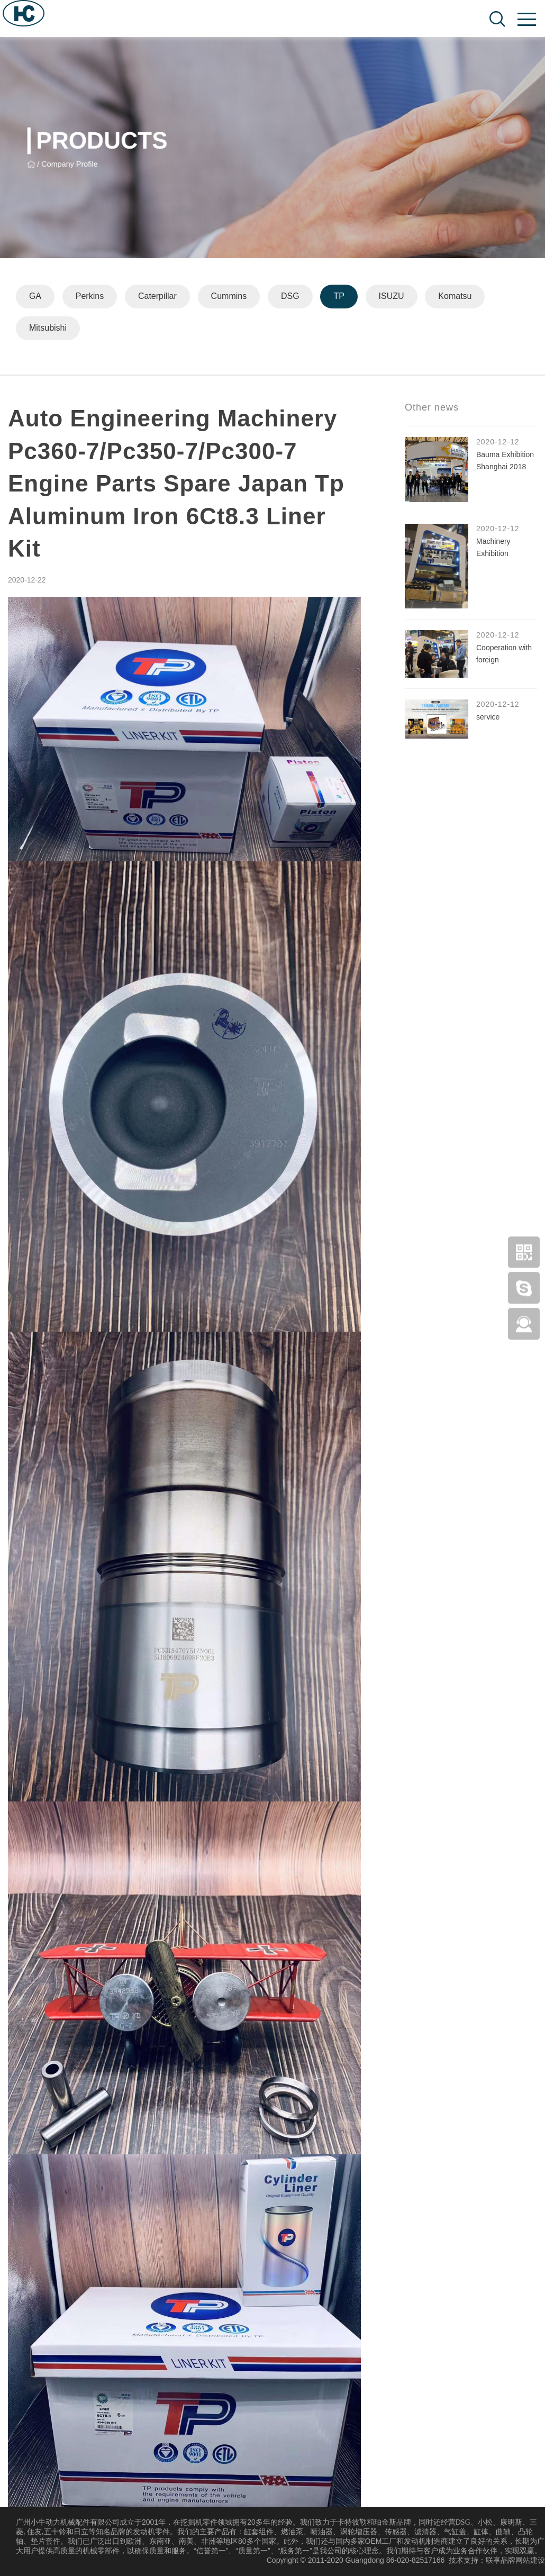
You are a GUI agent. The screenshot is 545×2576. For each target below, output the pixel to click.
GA (35, 296)
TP (339, 296)
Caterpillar (157, 296)
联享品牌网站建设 (515, 2560)
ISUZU (392, 296)
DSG (290, 296)
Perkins (90, 296)
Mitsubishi (48, 328)
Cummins (229, 296)
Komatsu (456, 296)
